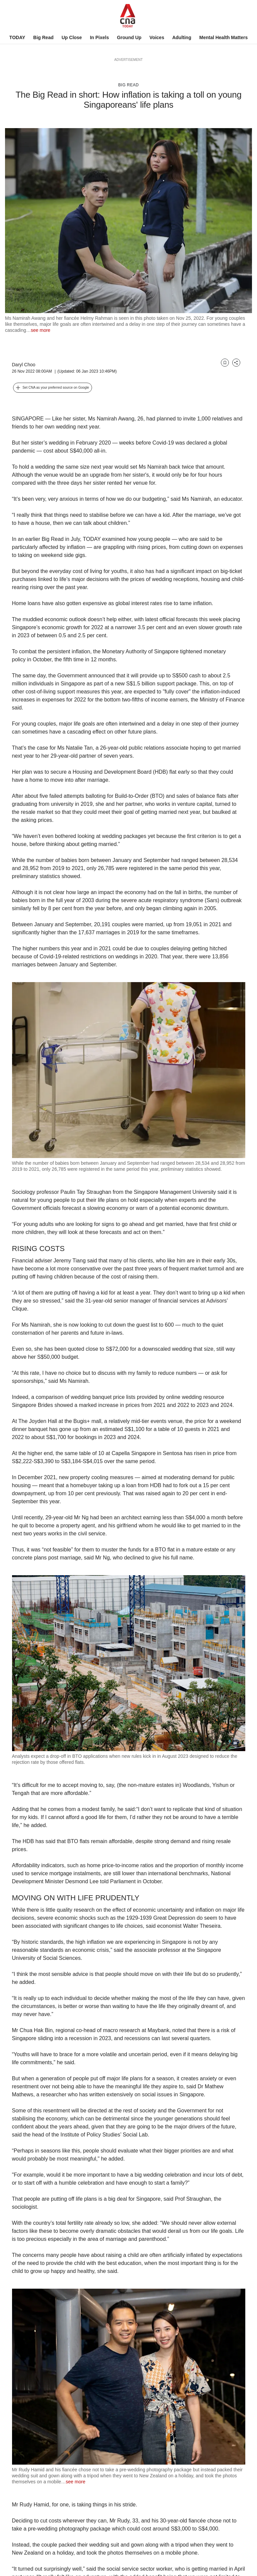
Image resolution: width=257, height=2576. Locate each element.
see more (40, 330)
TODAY (17, 37)
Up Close (72, 37)
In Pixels (99, 37)
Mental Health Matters (223, 37)
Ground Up (129, 37)
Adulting (181, 37)
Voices (157, 37)
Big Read (43, 37)
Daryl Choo (23, 364)
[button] (52, 388)
